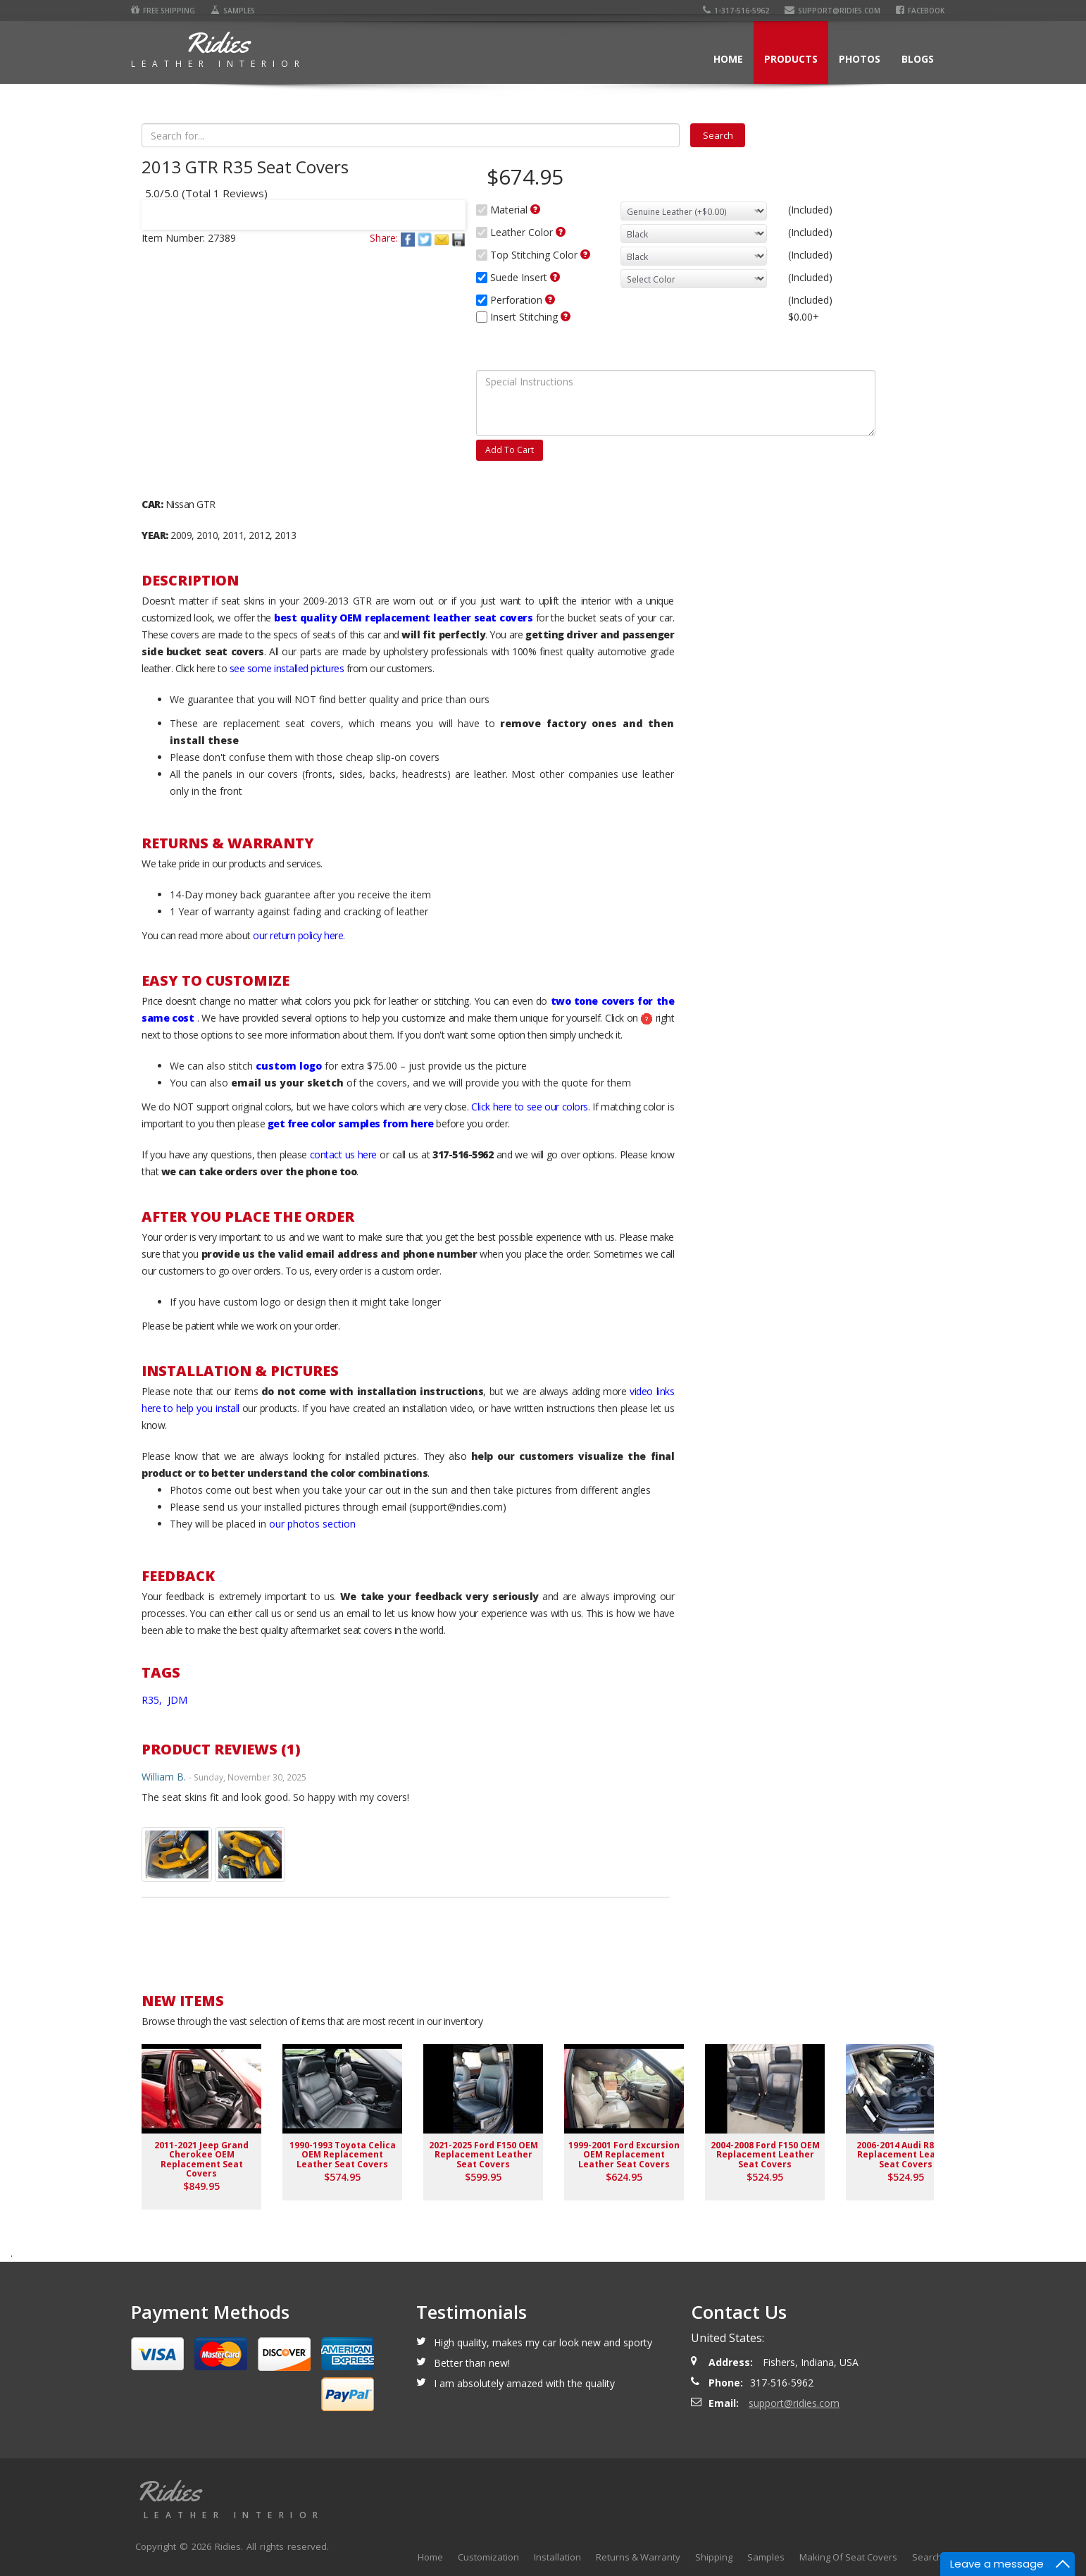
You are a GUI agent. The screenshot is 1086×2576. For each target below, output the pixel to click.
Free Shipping (163, 11)
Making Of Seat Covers (848, 2557)
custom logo (289, 1065)
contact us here (343, 1154)
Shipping (713, 2557)
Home (728, 59)
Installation (557, 2557)
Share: (384, 237)
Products (791, 59)
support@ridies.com (832, 11)
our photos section (312, 1523)
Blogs (917, 59)
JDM (177, 1700)
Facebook (920, 11)
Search (927, 2557)
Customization (488, 2557)
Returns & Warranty (638, 2557)
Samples (233, 11)
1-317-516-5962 (736, 11)
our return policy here (298, 935)
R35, (153, 1700)
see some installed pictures (287, 668)
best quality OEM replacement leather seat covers (403, 617)
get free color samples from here (351, 1123)
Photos (859, 59)
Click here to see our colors (529, 1106)
